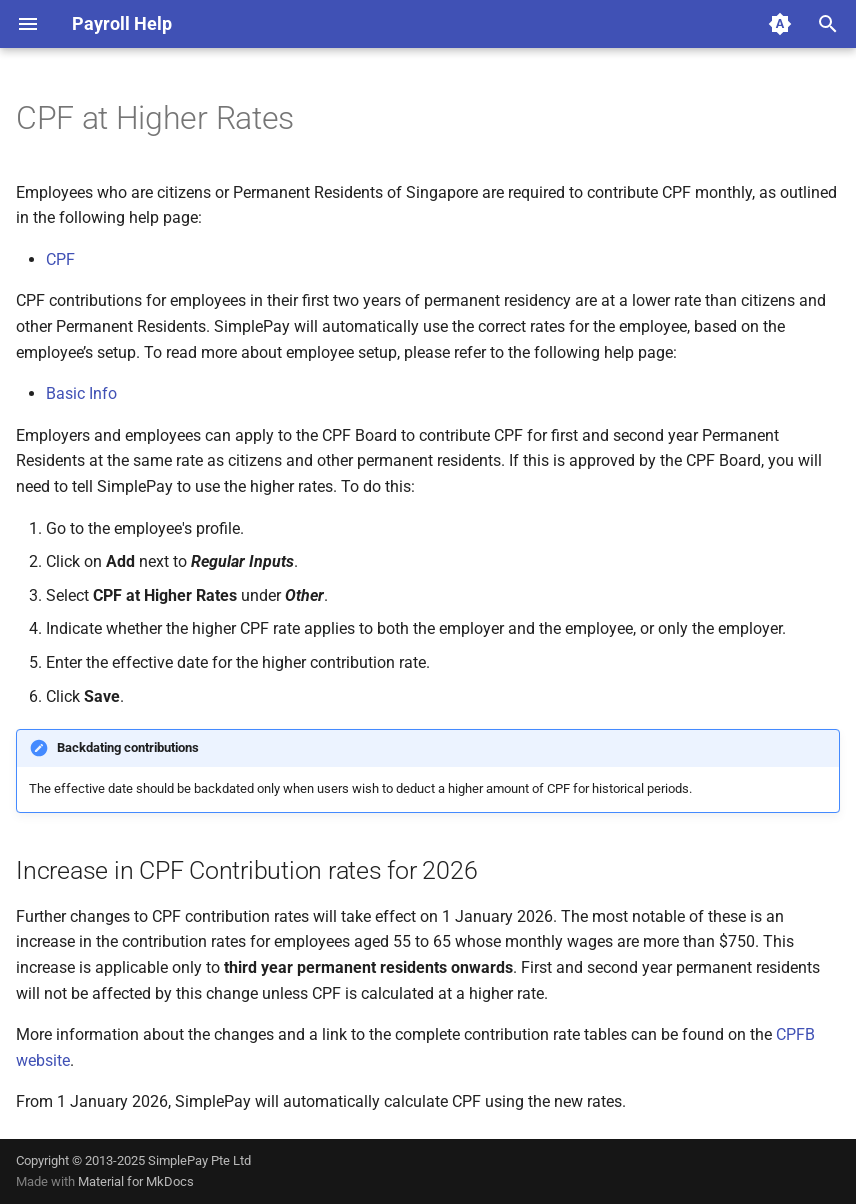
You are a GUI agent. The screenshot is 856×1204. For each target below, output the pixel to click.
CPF (60, 259)
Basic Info (81, 393)
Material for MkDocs (136, 1181)
